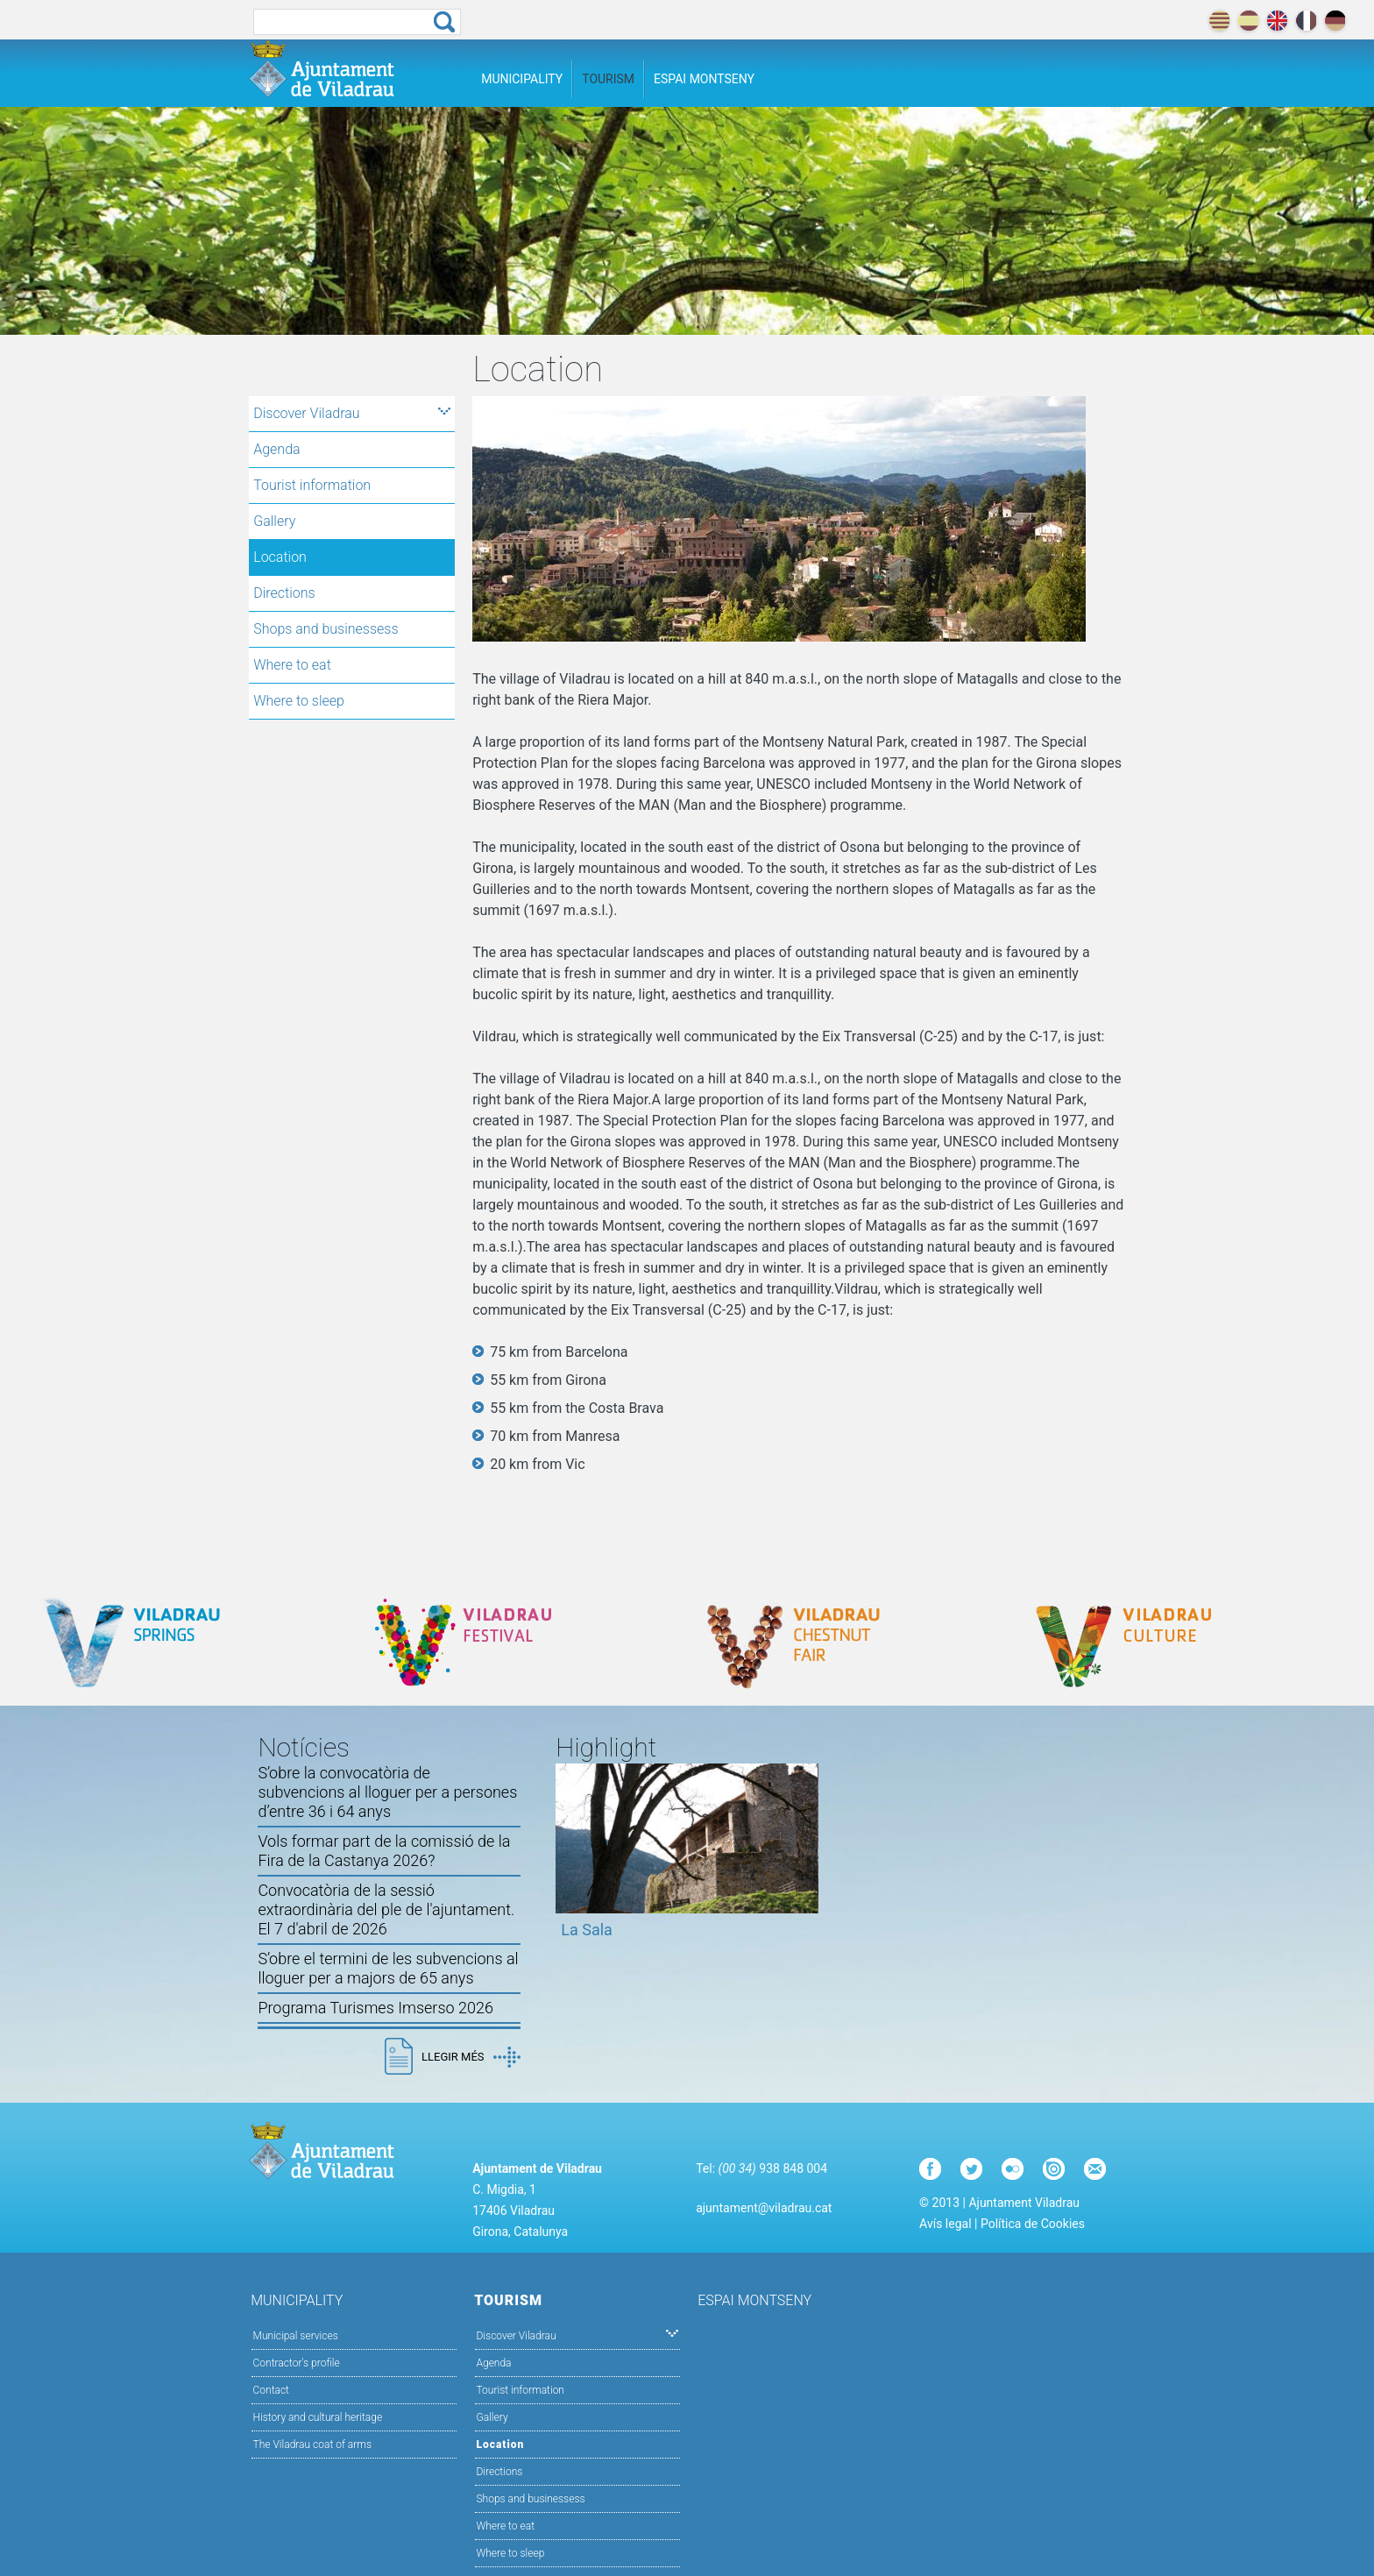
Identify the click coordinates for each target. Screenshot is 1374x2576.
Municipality (522, 79)
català (1219, 21)
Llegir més (470, 2057)
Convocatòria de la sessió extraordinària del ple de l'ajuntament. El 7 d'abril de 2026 (386, 1909)
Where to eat (292, 664)
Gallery (274, 521)
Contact (271, 2390)
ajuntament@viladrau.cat (764, 2208)
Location (280, 557)
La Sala (587, 1929)
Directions (284, 593)
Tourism (608, 79)
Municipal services (295, 2336)
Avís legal (945, 2224)
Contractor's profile (296, 2363)
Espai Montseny (704, 79)
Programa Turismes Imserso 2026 (375, 2007)
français (1306, 21)
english (1277, 21)
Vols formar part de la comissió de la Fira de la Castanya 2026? (384, 1851)
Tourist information (312, 485)
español (1248, 21)
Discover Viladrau (351, 413)
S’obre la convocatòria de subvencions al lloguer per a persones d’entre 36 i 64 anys (387, 1791)
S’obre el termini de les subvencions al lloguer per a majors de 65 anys (388, 1968)
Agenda (276, 449)
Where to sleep (298, 700)
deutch (1335, 21)
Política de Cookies (1033, 2224)
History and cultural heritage (318, 2417)
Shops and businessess (325, 629)
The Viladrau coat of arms (312, 2444)
